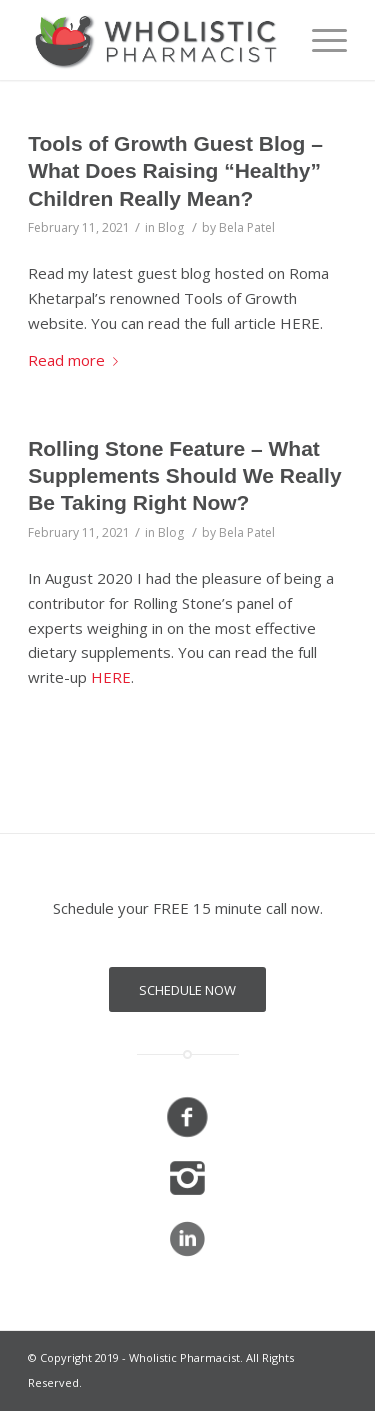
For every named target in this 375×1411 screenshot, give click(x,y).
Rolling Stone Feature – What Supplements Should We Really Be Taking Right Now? (185, 476)
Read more (77, 360)
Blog (171, 227)
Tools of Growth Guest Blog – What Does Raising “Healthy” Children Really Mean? (175, 171)
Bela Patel (247, 227)
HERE (111, 677)
